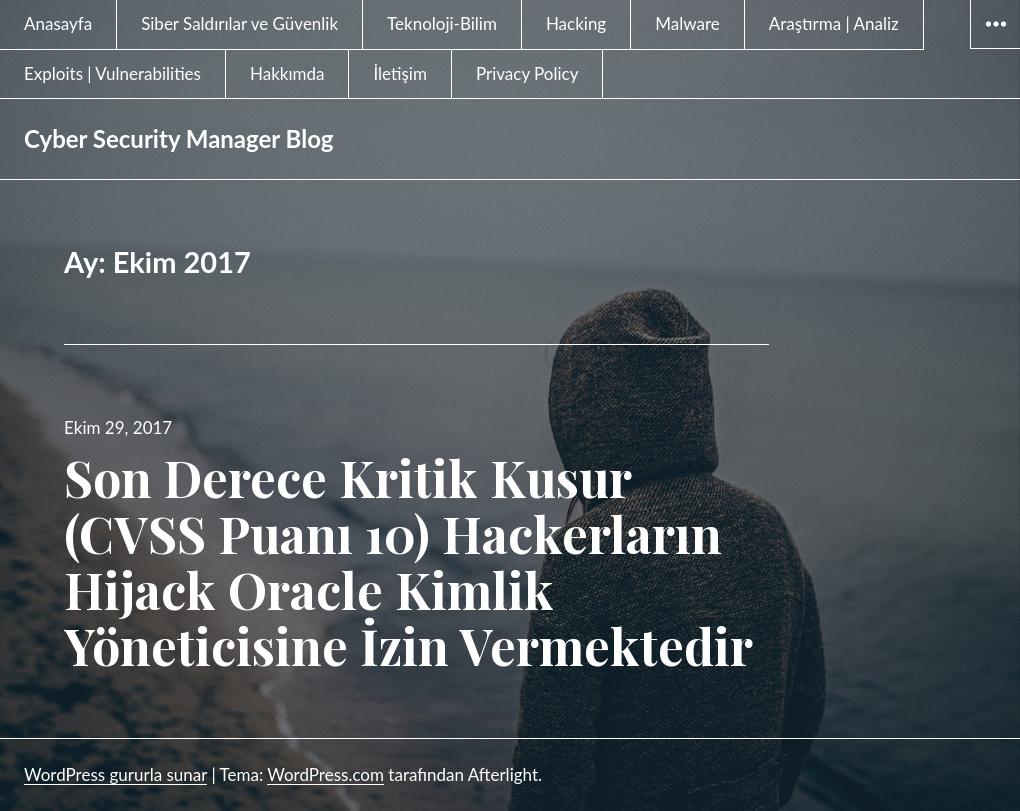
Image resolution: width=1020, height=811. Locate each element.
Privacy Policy (527, 73)
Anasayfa (58, 23)
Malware (687, 23)
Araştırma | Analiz (834, 23)
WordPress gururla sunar (115, 774)
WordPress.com (325, 774)
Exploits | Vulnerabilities (112, 73)
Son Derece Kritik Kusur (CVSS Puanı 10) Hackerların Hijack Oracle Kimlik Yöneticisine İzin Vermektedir (408, 561)
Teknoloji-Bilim (442, 23)
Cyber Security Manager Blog (179, 138)
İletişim (399, 73)
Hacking (576, 23)
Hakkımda (287, 73)
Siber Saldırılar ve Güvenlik (239, 23)
